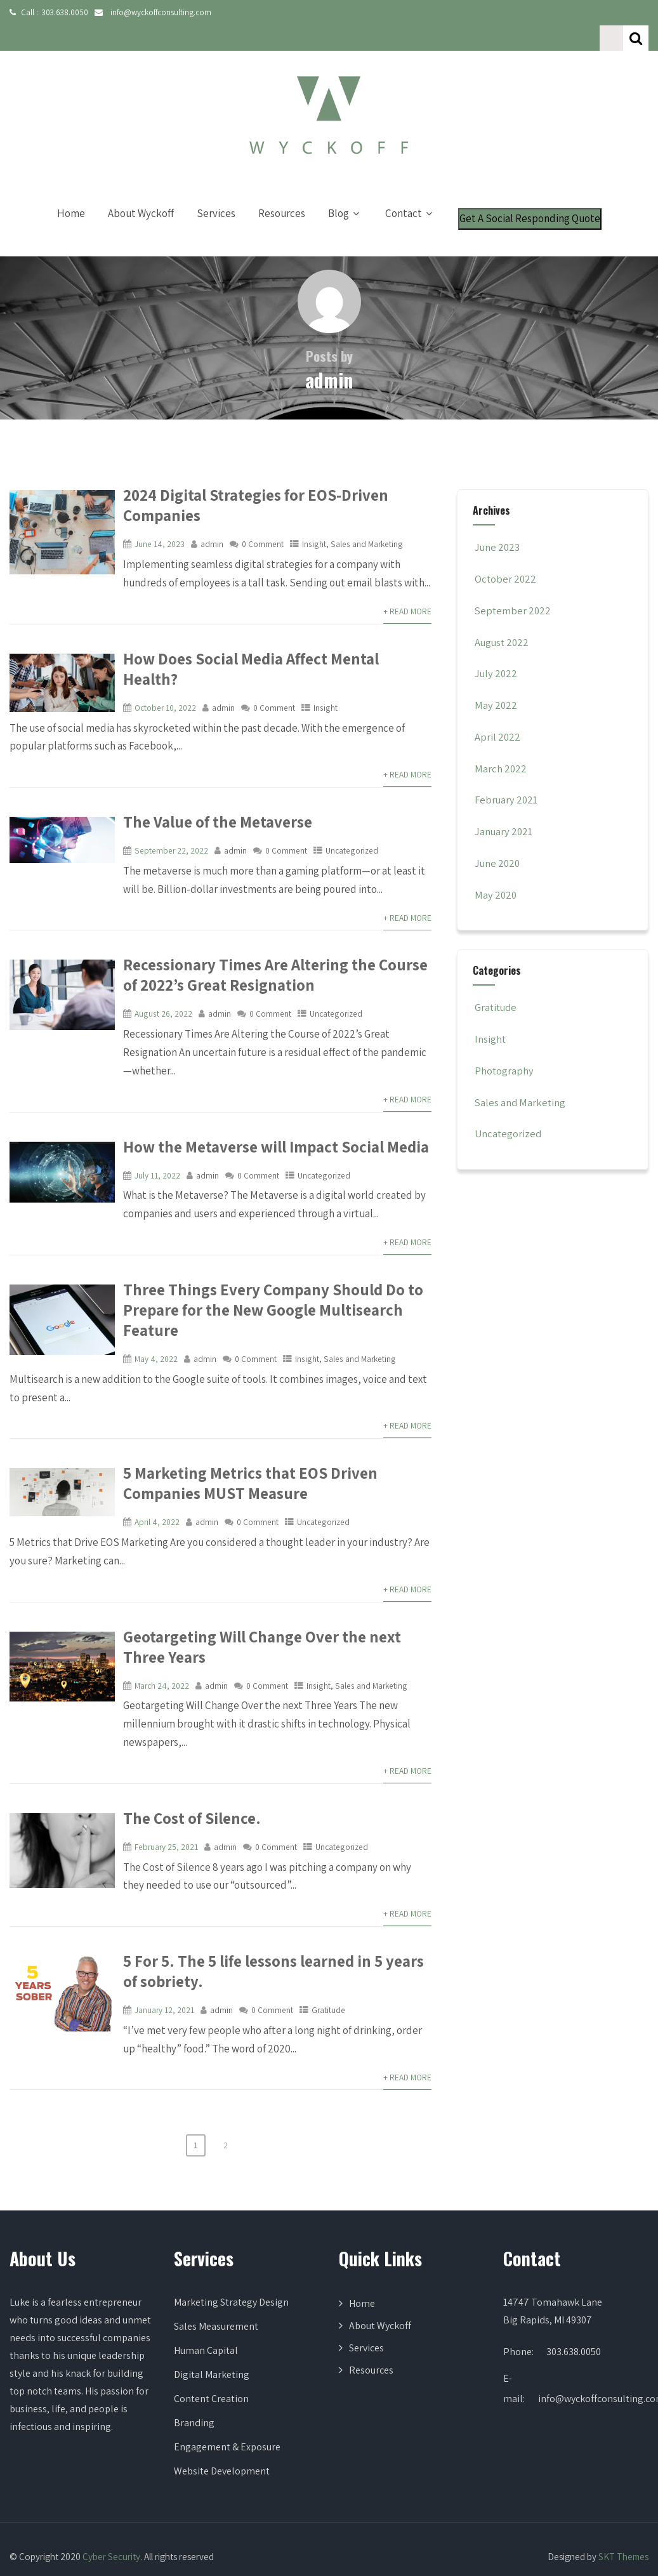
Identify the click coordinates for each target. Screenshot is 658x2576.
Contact (410, 188)
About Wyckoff (141, 188)
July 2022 (497, 648)
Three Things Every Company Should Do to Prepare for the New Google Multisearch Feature (267, 1264)
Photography (503, 1045)
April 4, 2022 (157, 1476)
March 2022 (501, 743)
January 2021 (505, 806)
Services (216, 188)
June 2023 (498, 522)
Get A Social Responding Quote (529, 193)
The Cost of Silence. (189, 1772)
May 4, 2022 (156, 1313)
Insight (314, 518)
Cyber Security (111, 2511)
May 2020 (496, 869)
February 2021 (507, 774)
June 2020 (498, 838)
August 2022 (503, 617)
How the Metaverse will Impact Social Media (271, 1101)
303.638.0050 (63, 12)
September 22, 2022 (171, 804)
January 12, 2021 (164, 1964)
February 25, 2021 (166, 1801)
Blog (345, 188)
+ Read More (407, 585)
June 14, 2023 (160, 518)
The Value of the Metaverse (214, 776)
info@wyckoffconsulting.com (156, 12)
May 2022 (496, 680)
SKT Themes (623, 2511)
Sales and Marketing (365, 518)
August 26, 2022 (163, 968)
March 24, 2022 (162, 1640)
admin (212, 518)
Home (71, 188)
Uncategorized (351, 804)
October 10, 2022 (166, 662)
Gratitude (328, 1964)
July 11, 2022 (157, 1129)
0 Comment (263, 518)
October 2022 (506, 553)
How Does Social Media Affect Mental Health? (274, 633)
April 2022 (498, 711)
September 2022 (514, 585)
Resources (281, 188)
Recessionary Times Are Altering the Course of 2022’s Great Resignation (271, 929)
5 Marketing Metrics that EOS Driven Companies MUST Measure (246, 1437)
